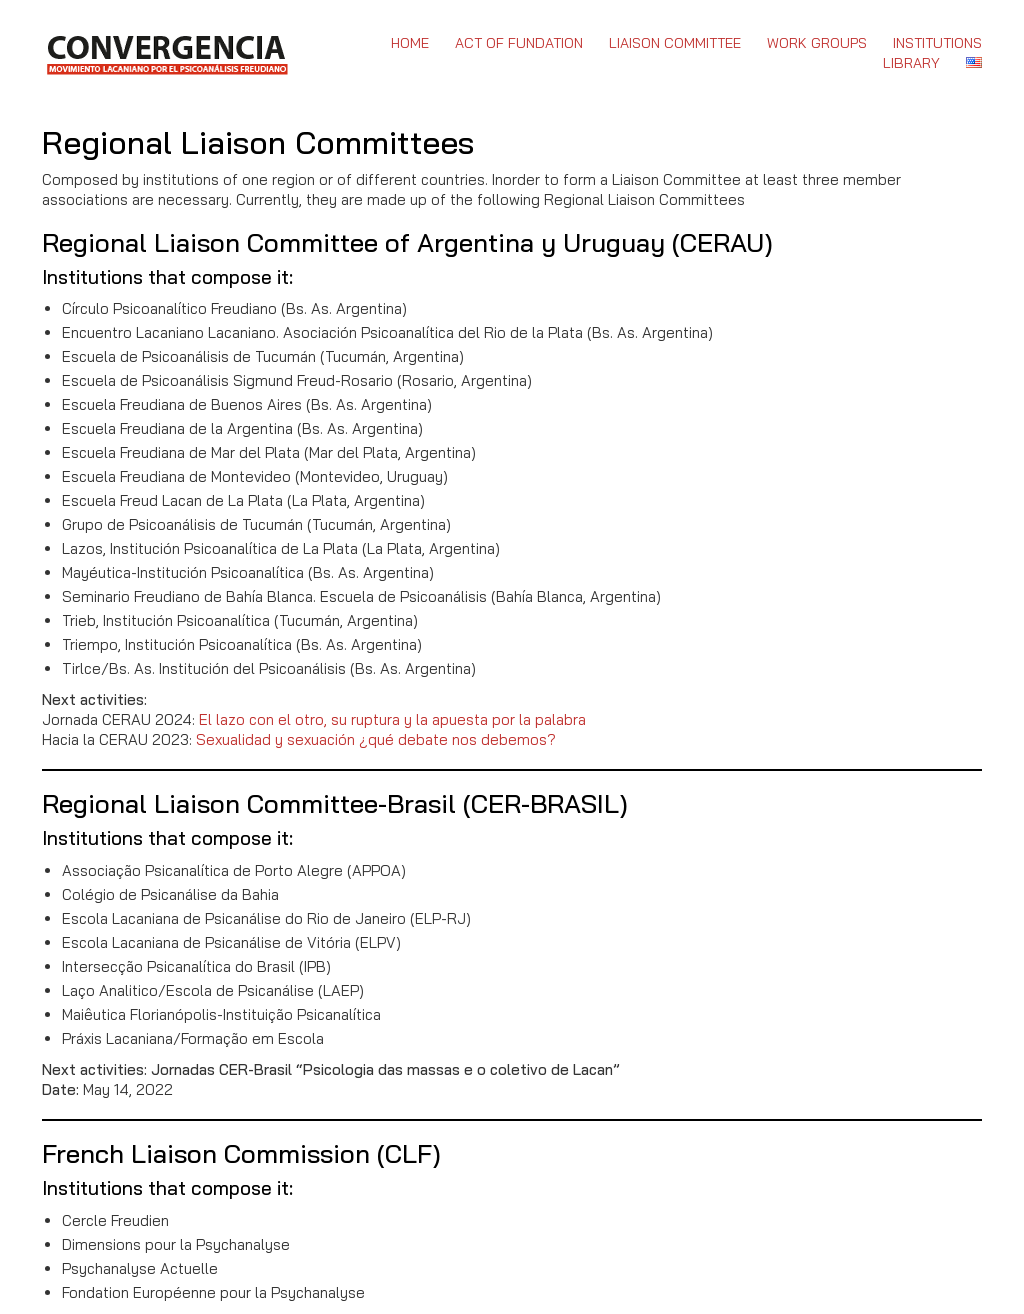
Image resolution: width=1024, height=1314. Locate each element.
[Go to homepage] (166, 53)
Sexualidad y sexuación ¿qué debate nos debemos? (376, 739)
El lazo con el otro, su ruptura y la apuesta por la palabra (392, 719)
